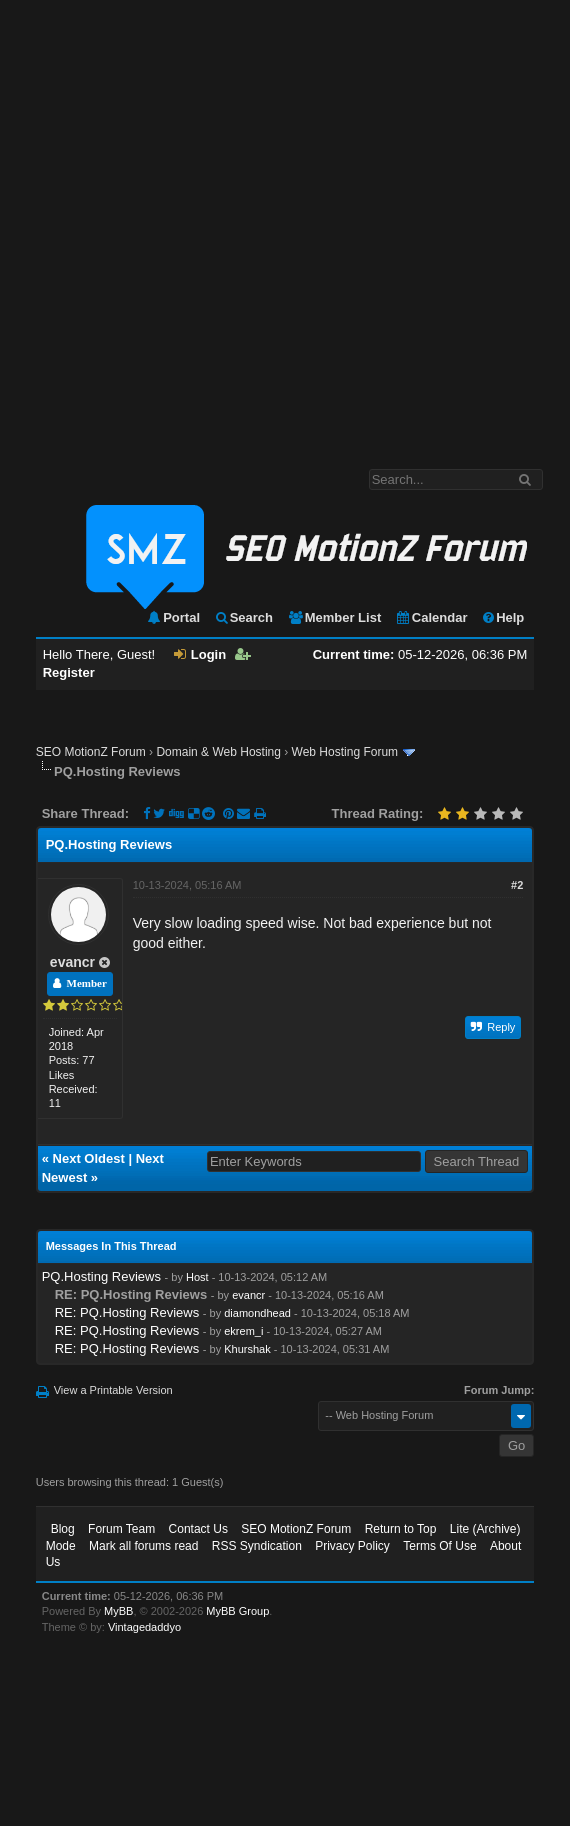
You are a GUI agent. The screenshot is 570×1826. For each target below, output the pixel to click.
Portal (173, 617)
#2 (517, 885)
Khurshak (247, 1349)
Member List (334, 617)
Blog (63, 1529)
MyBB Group (237, 1611)
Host (197, 1277)
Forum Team (121, 1529)
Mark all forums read (143, 1546)
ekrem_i (243, 1331)
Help (502, 617)
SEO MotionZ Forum (91, 752)
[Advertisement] (216, 224)
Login (200, 654)
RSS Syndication (257, 1546)
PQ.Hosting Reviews (101, 1276)
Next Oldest (89, 1158)
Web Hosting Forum (345, 752)
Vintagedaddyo (144, 1627)
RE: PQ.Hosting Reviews (127, 1312)
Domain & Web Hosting (218, 752)
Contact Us (198, 1529)
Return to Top (401, 1529)
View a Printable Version (113, 1390)
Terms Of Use (439, 1546)
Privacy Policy (352, 1546)
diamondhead (257, 1313)
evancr (72, 962)
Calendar (431, 617)
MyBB (118, 1611)
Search (243, 617)
